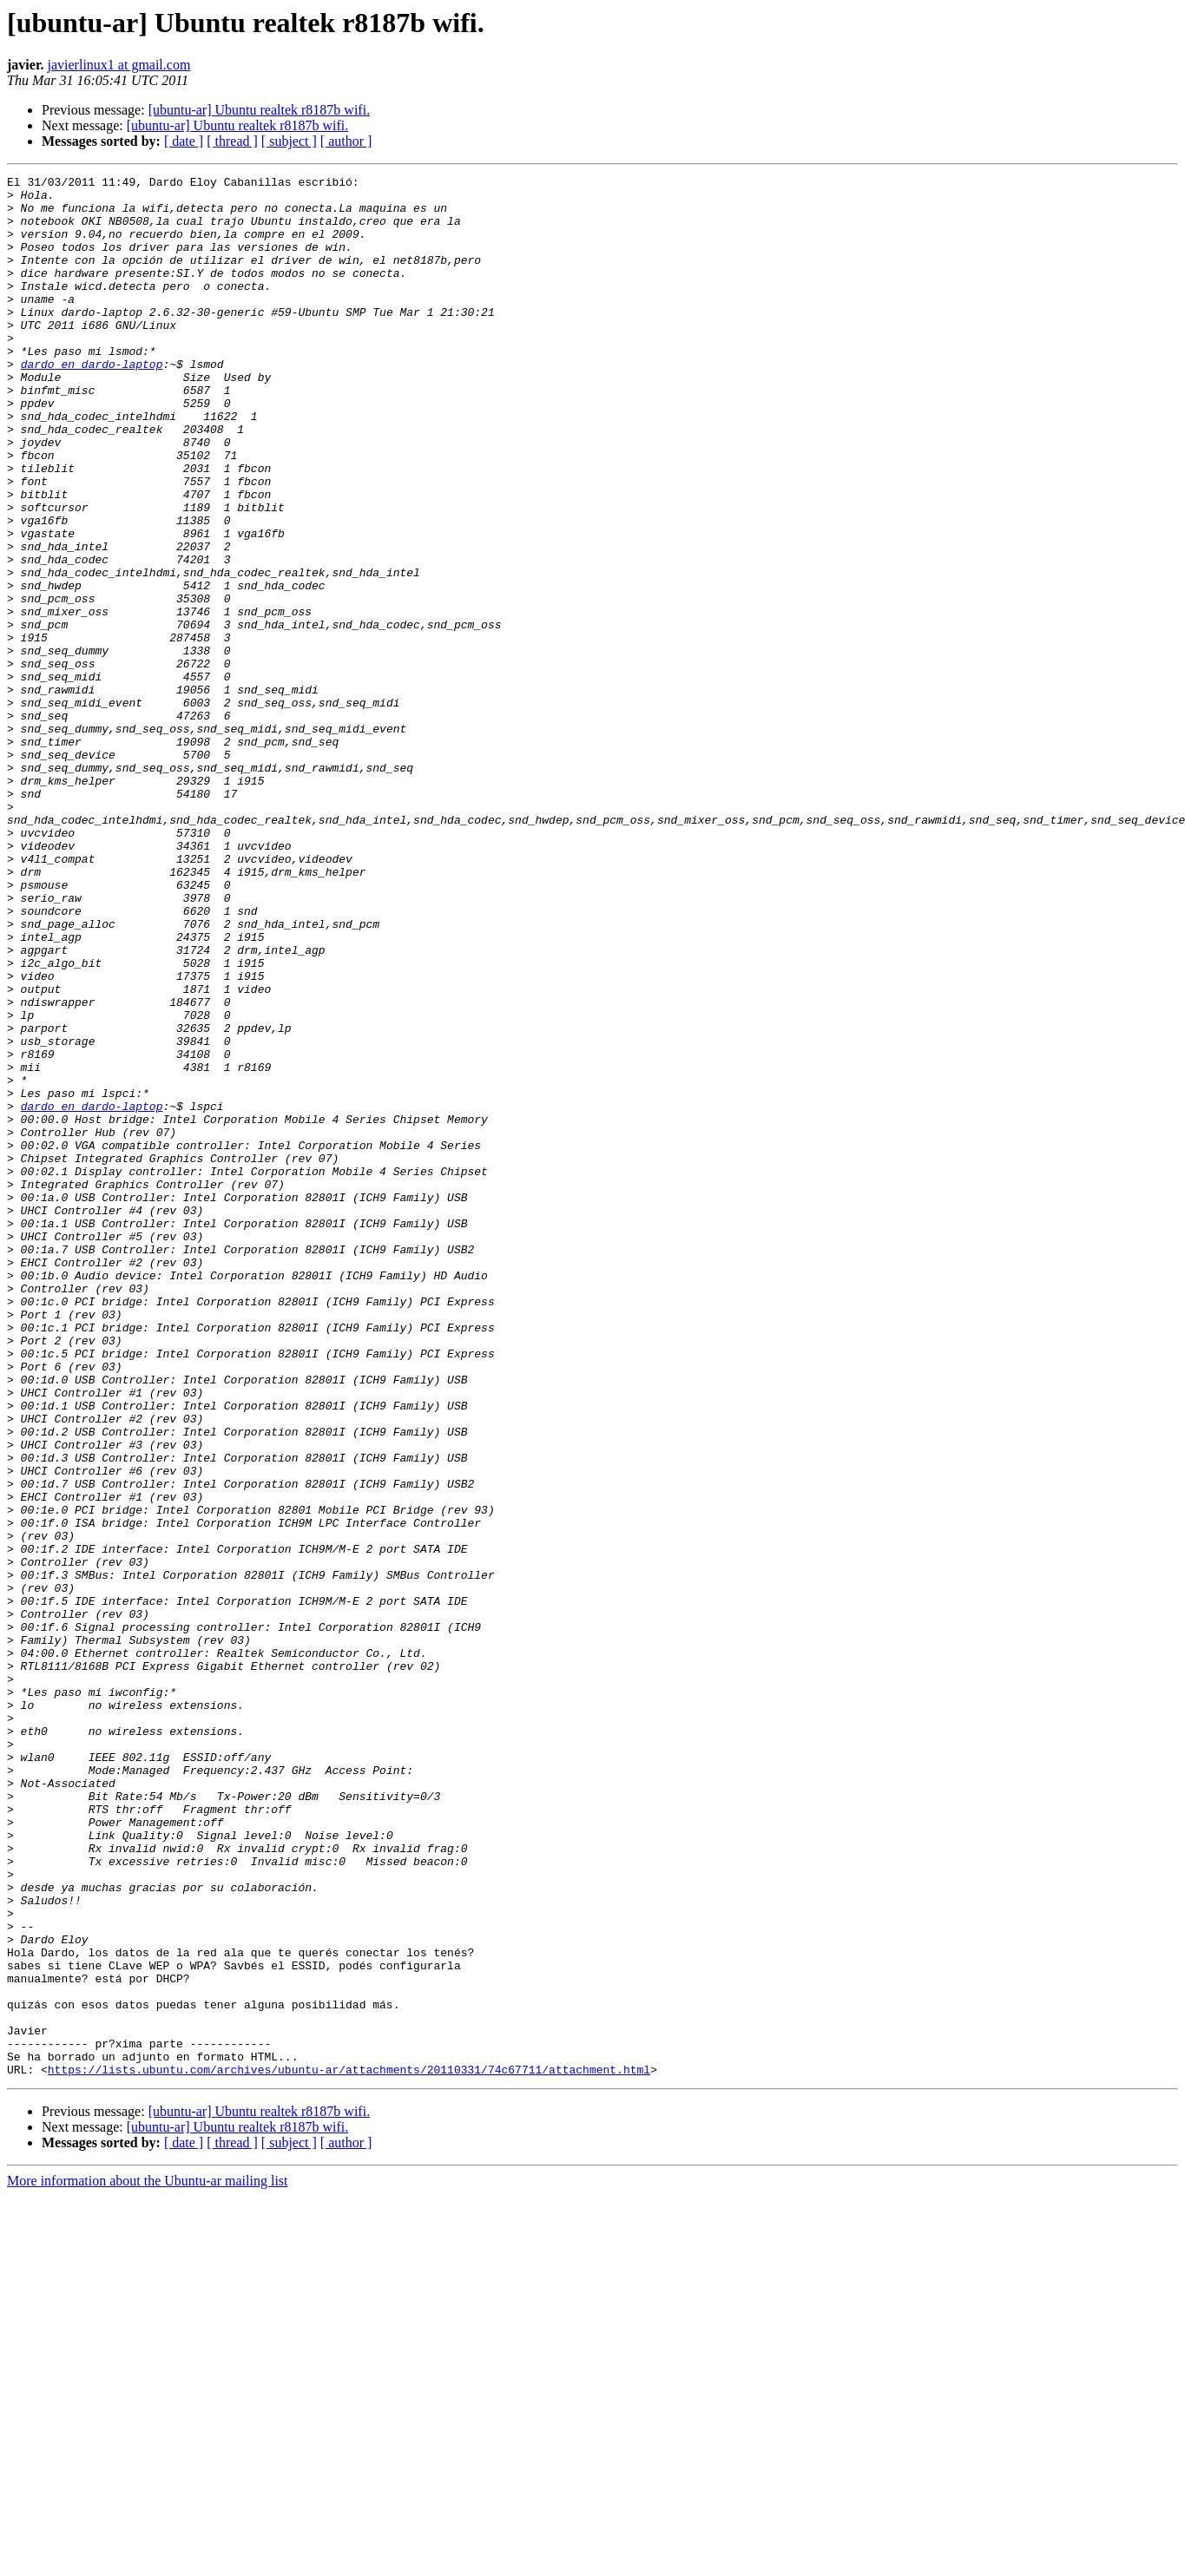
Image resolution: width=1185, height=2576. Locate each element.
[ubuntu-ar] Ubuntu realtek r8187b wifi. (259, 109)
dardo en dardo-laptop (92, 403)
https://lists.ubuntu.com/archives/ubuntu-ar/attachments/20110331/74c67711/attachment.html (349, 2449)
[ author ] (346, 141)
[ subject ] (289, 141)
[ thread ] (232, 141)
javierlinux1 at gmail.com (119, 64)
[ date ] (183, 141)
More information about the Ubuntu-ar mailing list (147, 2560)
